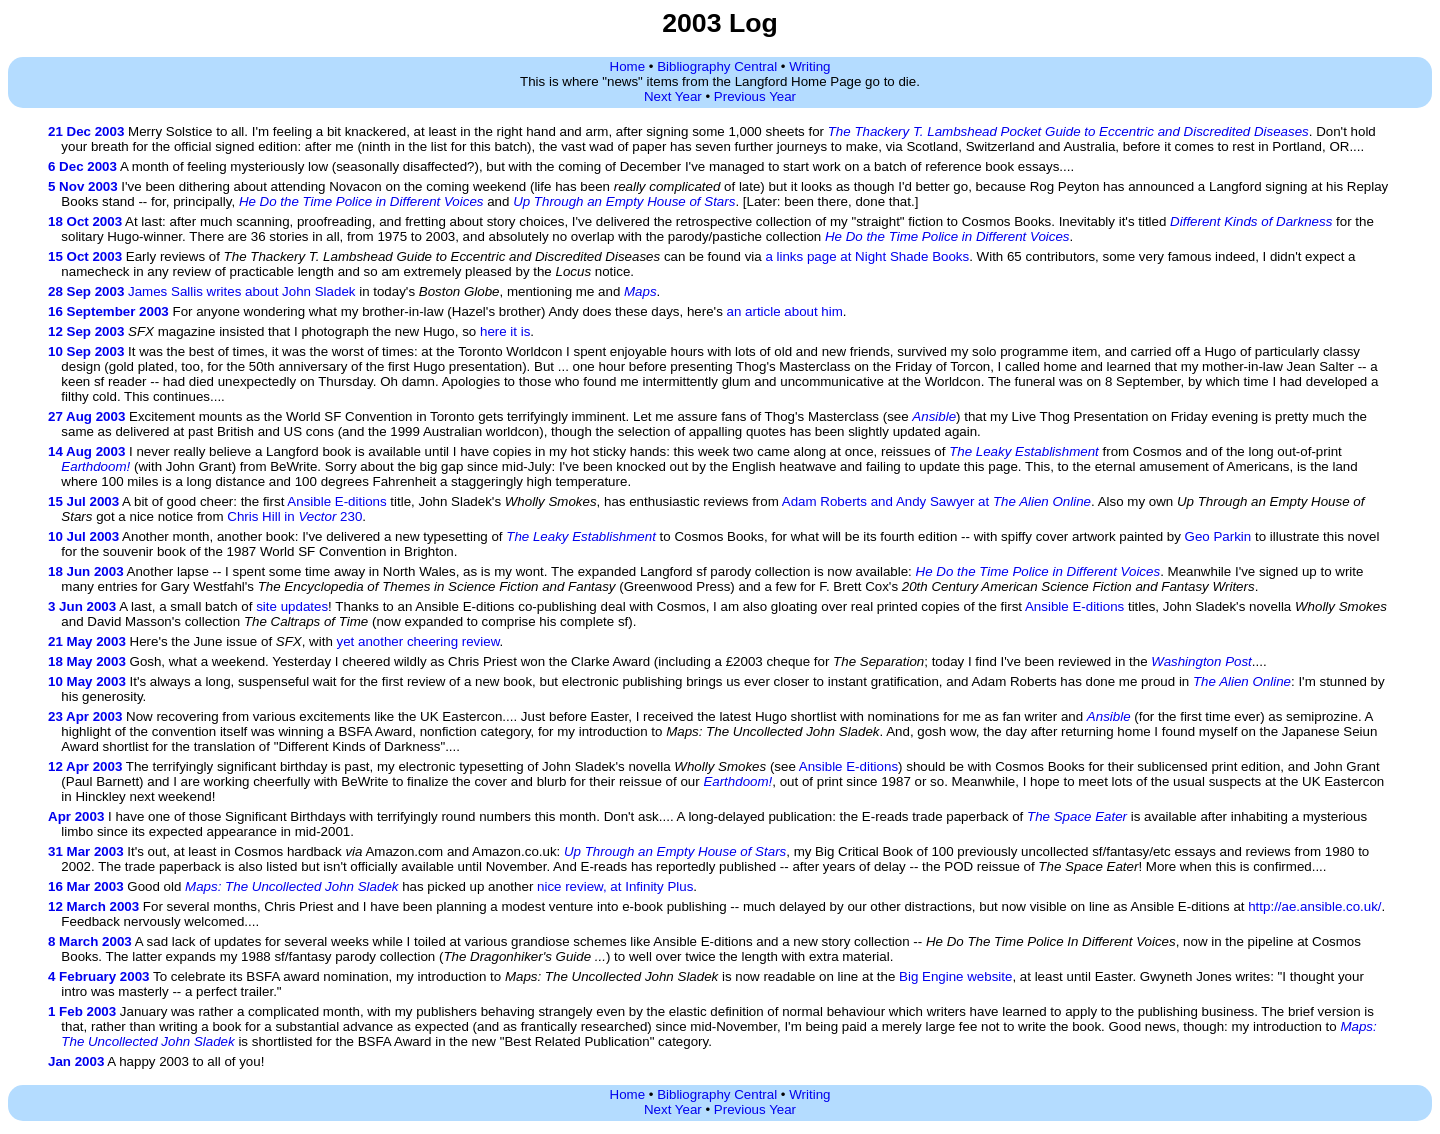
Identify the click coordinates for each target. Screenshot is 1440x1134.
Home (628, 66)
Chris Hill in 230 (294, 516)
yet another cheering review (418, 641)
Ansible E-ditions (336, 501)
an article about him (785, 311)
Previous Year (755, 96)
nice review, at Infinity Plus (615, 886)
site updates (292, 606)
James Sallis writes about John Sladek (241, 291)
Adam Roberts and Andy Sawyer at (936, 501)
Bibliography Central (717, 66)
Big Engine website (955, 976)
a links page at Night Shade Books (867, 256)
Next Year (673, 96)
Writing (809, 66)
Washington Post (1201, 661)
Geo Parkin (1218, 536)
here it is (505, 331)
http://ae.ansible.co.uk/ (1314, 906)
